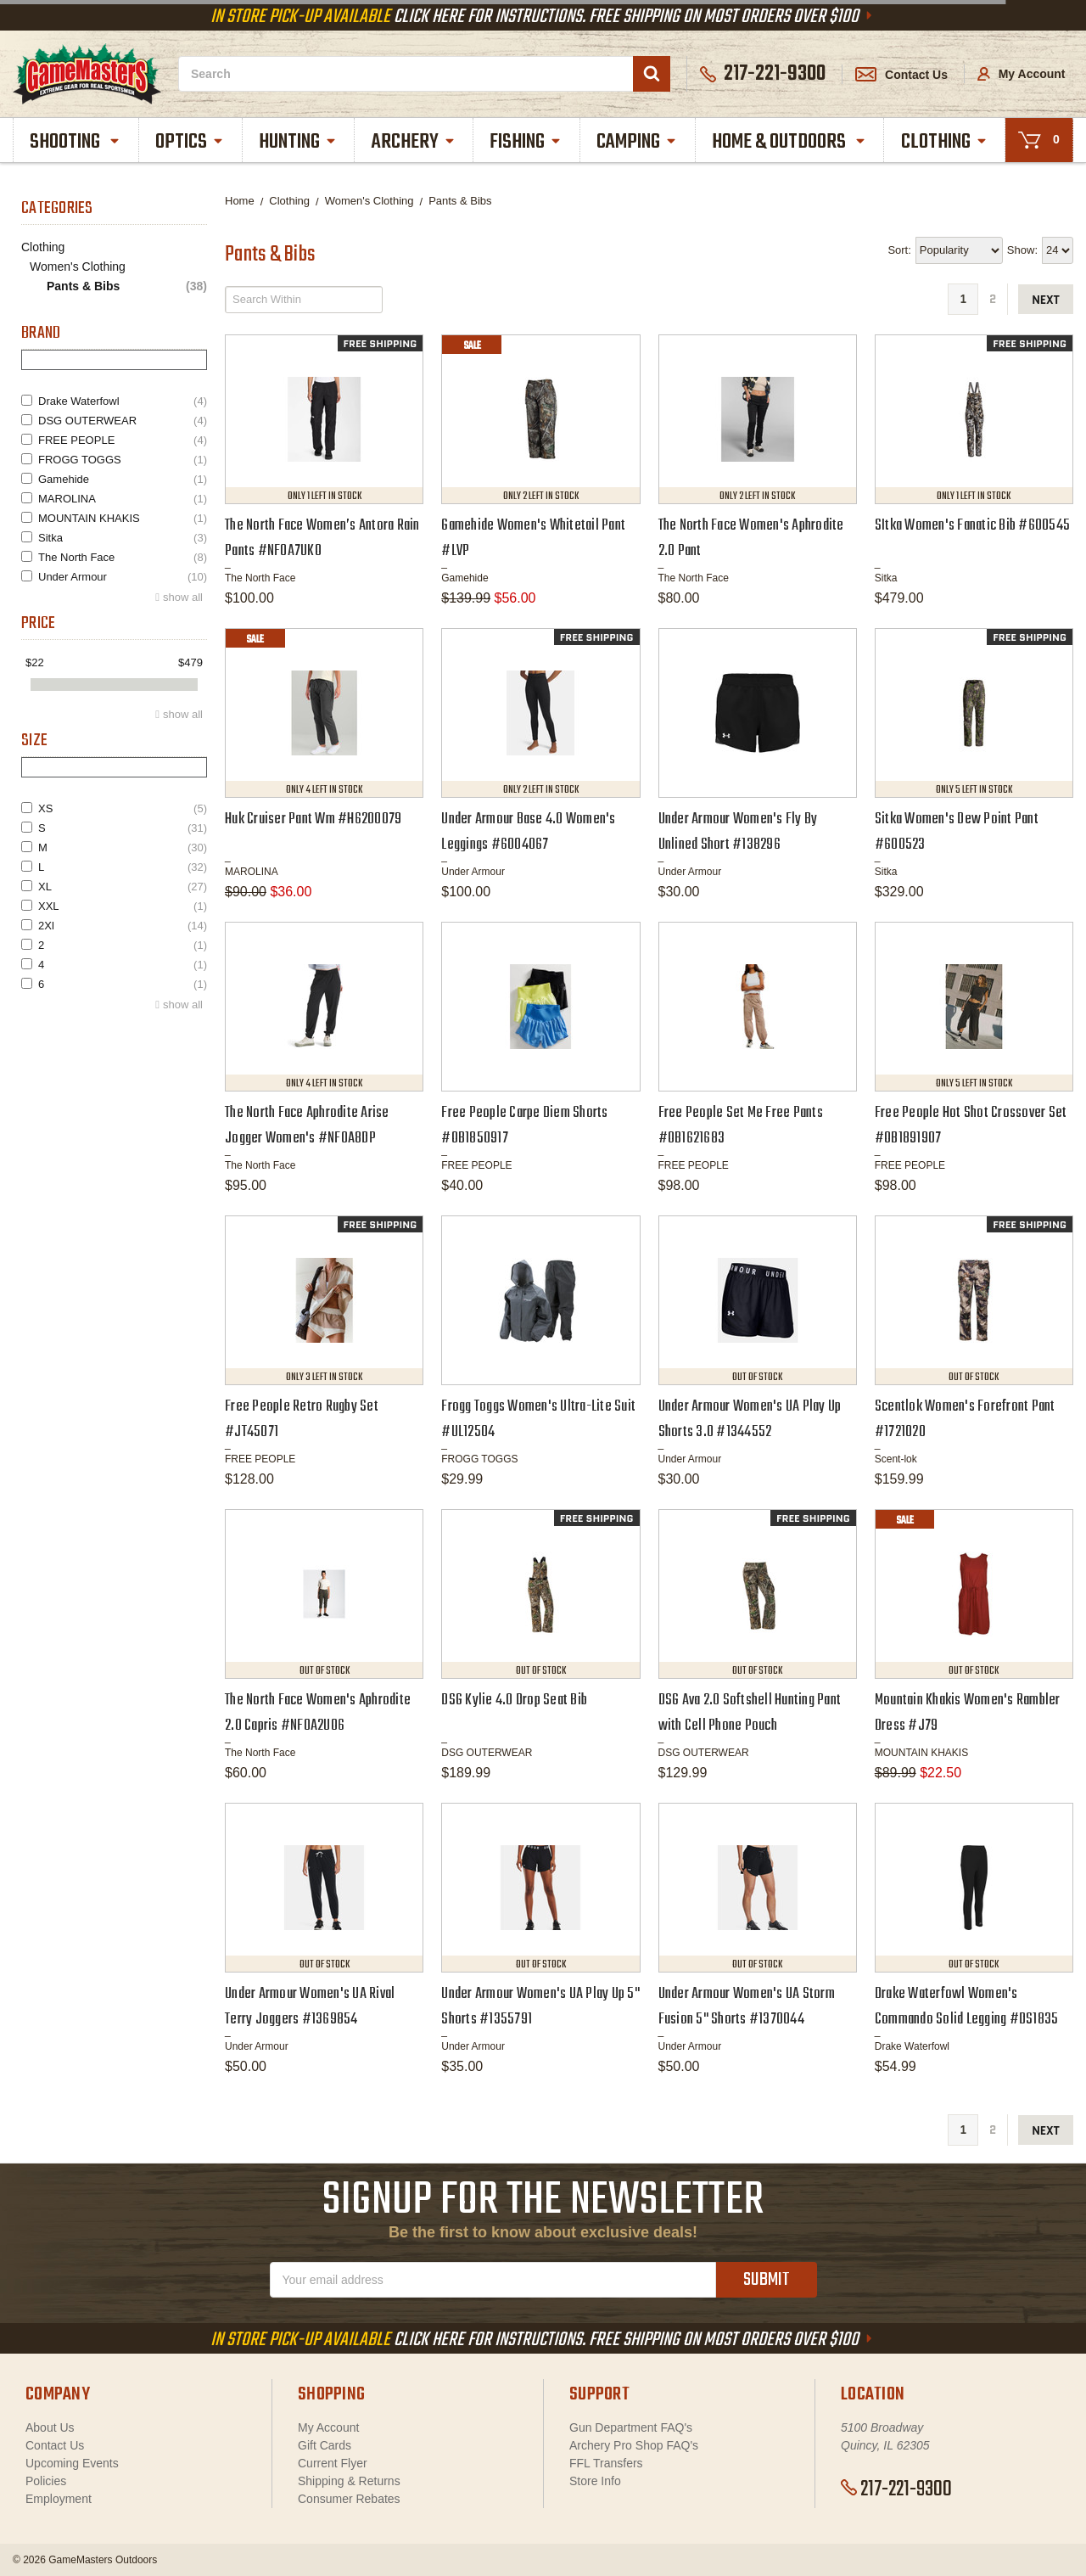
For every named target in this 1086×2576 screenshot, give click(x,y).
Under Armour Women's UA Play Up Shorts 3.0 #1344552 (750, 1420)
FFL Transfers (606, 2463)
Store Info (595, 2481)
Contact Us (901, 74)
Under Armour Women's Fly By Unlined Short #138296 (738, 832)
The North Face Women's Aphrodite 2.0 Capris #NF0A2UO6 (318, 1713)
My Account (1021, 74)
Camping (637, 142)
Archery (414, 142)
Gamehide (122, 479)
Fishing (526, 142)
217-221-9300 (896, 2489)
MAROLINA (122, 498)
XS (122, 808)
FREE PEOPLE (122, 440)
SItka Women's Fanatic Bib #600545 (972, 526)
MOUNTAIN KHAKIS (122, 518)
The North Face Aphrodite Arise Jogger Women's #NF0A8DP (307, 1126)
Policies (45, 2481)
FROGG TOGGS (122, 459)
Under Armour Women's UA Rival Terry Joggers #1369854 (310, 2007)
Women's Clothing (78, 266)
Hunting (298, 142)
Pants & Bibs (127, 286)
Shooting (75, 142)
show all (183, 597)
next (1046, 300)
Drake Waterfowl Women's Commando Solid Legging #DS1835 (967, 2007)
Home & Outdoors (789, 142)
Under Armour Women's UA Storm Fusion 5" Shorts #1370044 (746, 2007)
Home (240, 200)
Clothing (944, 142)
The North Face (122, 557)
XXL (122, 906)
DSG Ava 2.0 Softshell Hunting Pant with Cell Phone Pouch (750, 1713)
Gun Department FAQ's (630, 2427)
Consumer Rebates (349, 2499)
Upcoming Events (72, 2463)
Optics (190, 142)
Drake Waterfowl (122, 401)
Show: (1022, 250)
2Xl (122, 925)
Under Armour (122, 576)
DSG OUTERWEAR (122, 420)
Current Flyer (332, 2463)
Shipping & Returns (349, 2481)
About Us (50, 2427)
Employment (58, 2499)
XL (122, 886)
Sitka (122, 537)
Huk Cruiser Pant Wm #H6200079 (313, 819)
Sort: (898, 250)
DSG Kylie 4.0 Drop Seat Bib (514, 1700)
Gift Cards (324, 2445)
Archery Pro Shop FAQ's (633, 2445)
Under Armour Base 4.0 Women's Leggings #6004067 (528, 832)
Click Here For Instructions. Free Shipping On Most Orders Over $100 (543, 17)
